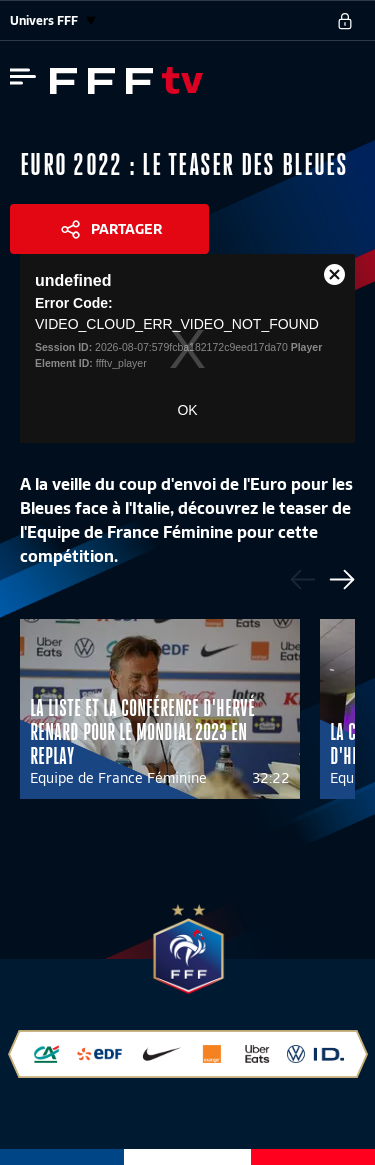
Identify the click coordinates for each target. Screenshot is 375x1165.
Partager (126, 229)
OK (187, 410)
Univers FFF (53, 20)
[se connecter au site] (345, 21)
